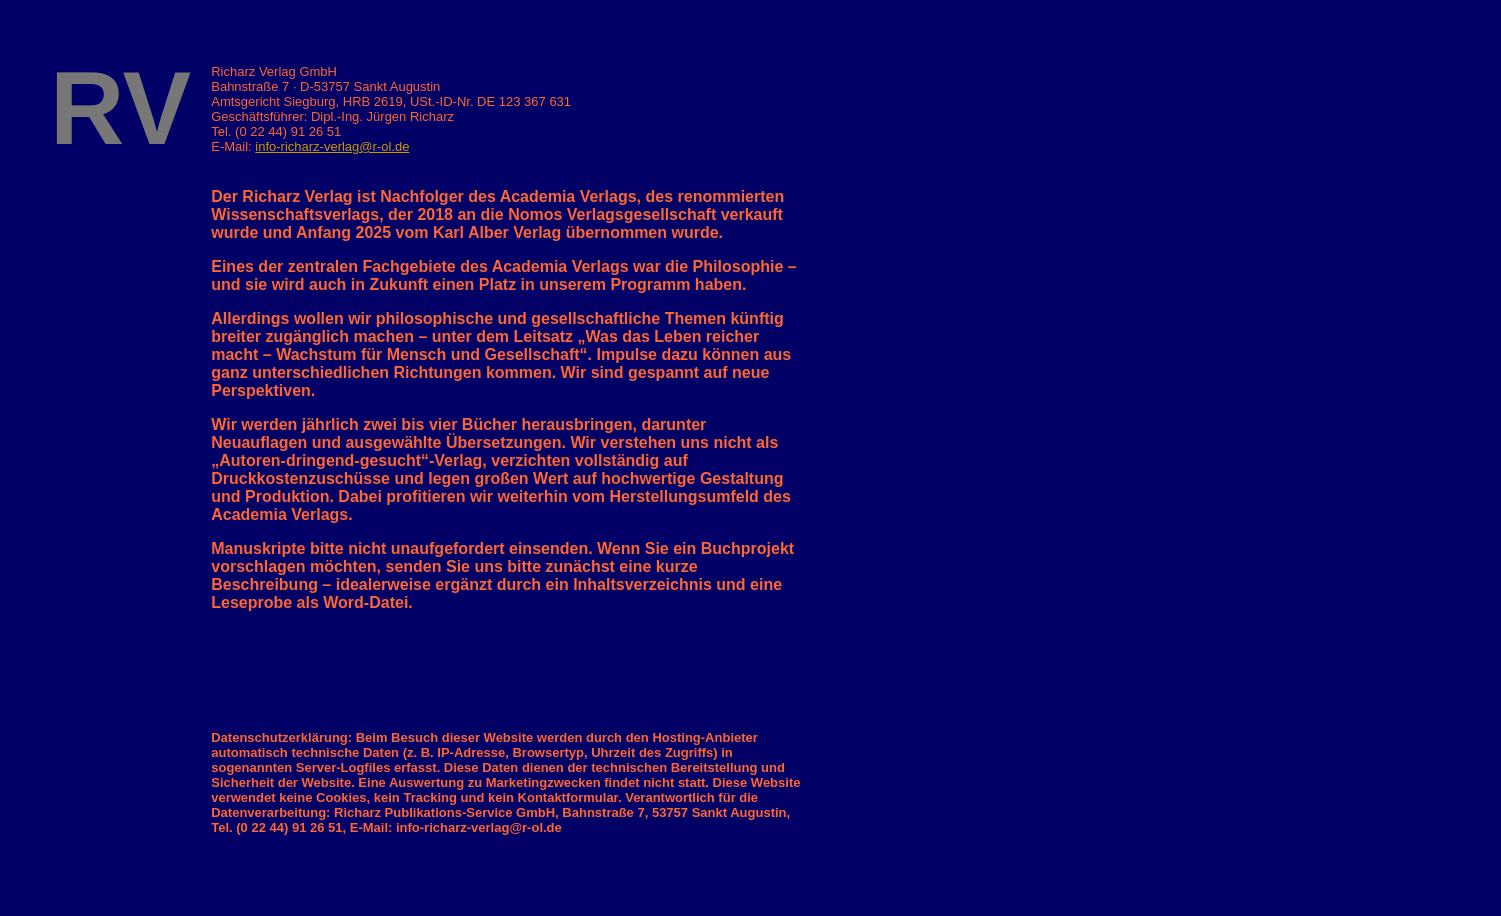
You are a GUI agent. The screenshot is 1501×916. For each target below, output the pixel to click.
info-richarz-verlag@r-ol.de (332, 146)
